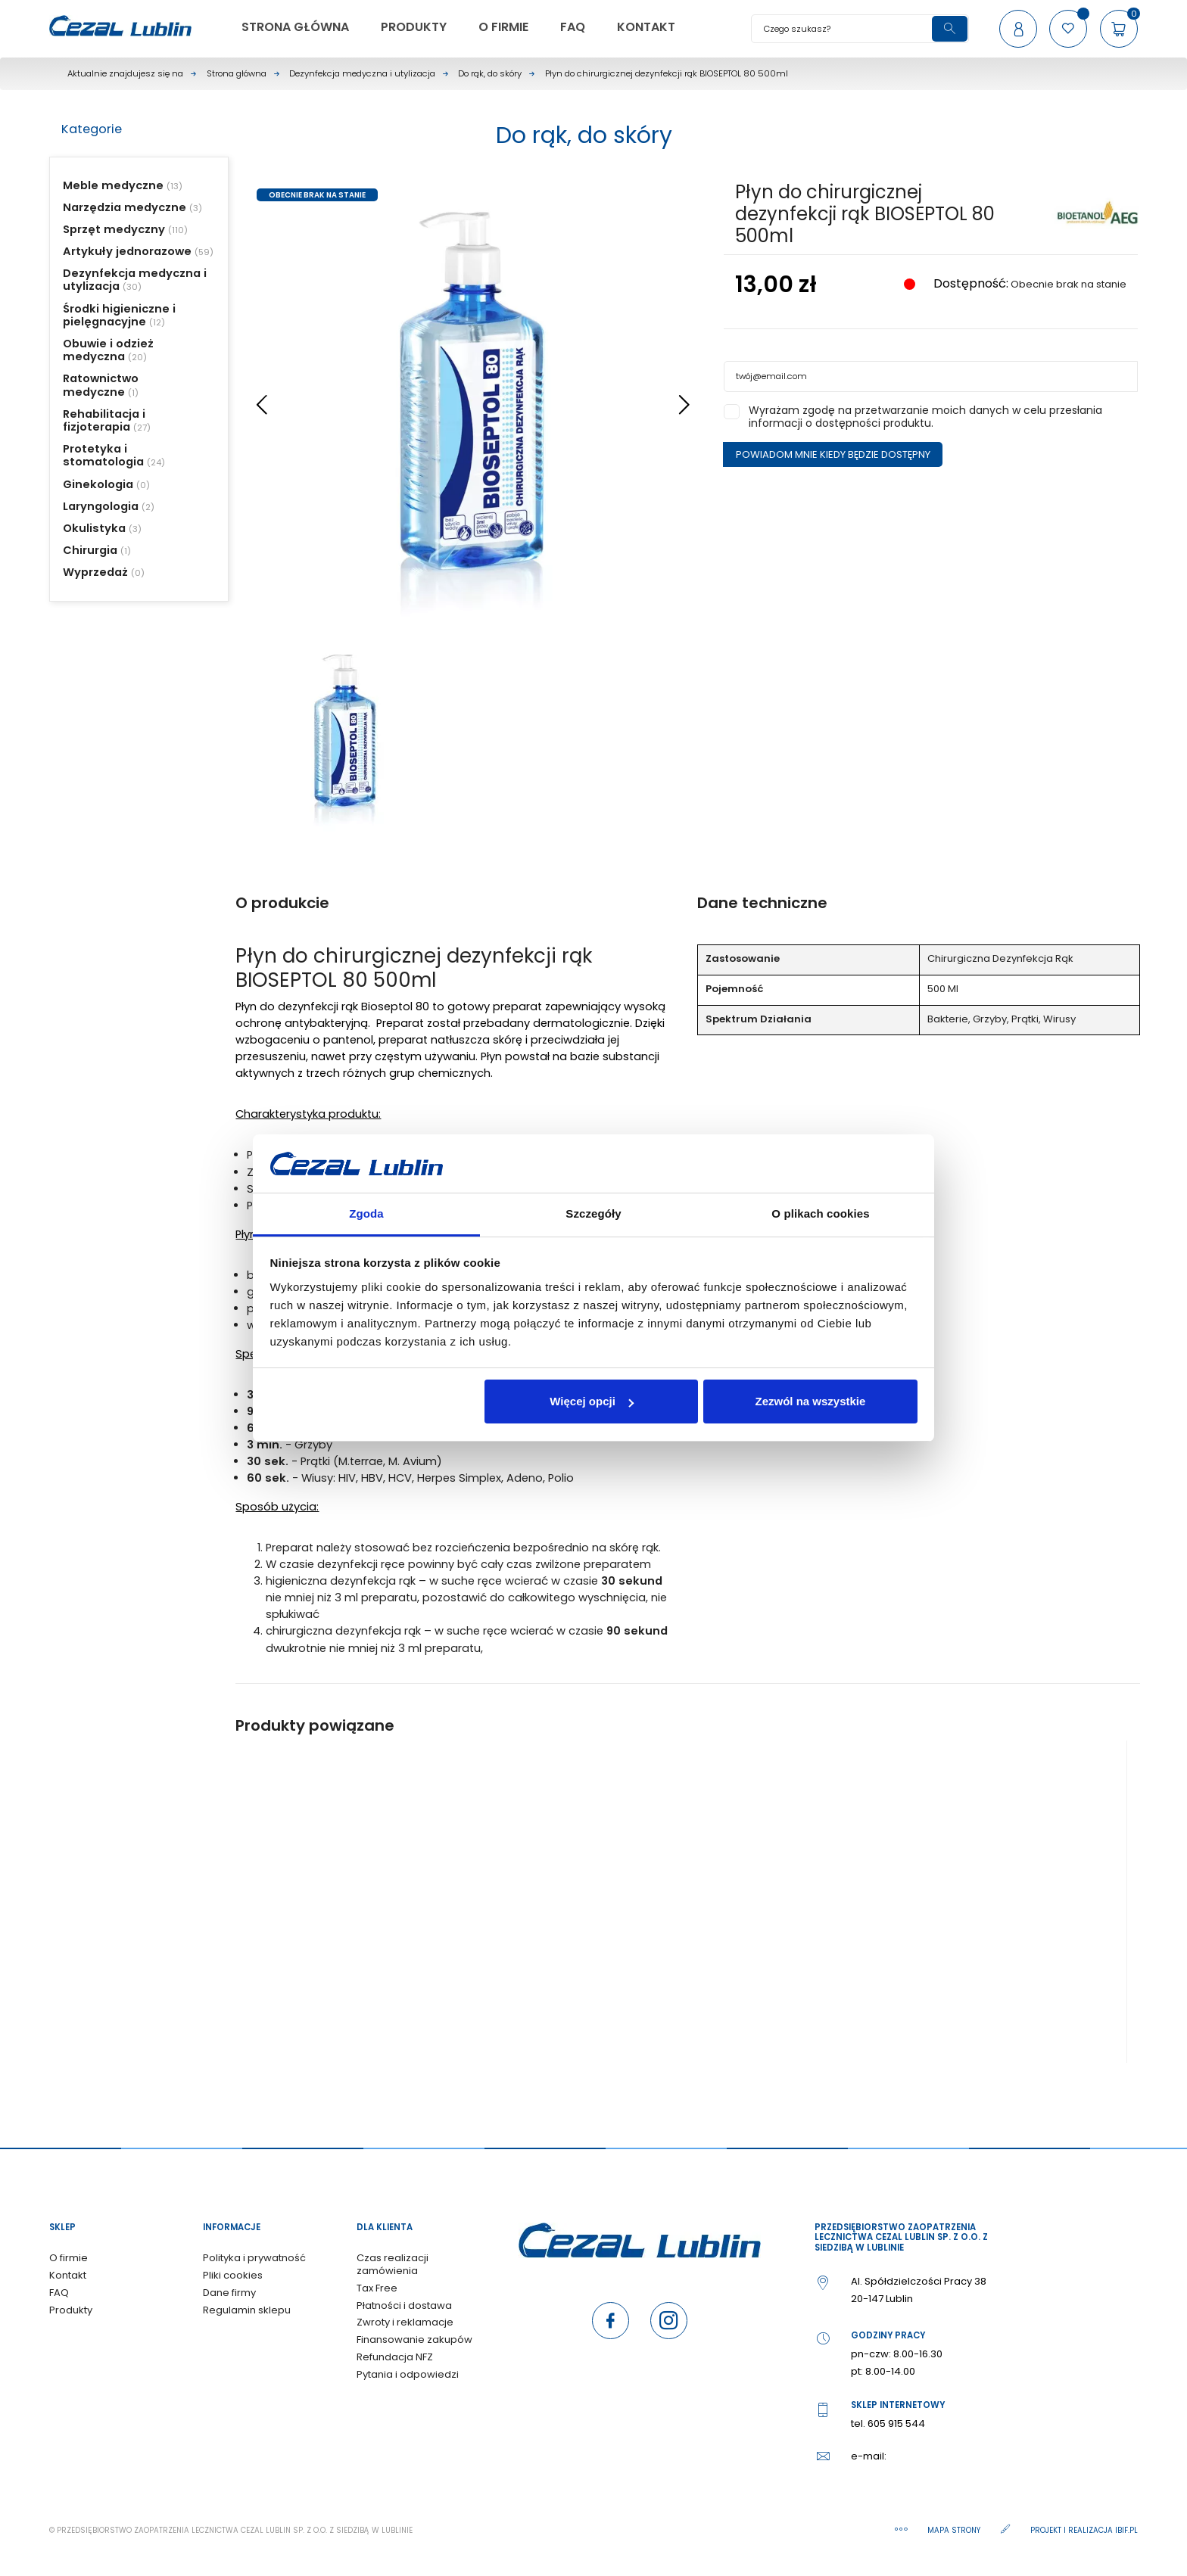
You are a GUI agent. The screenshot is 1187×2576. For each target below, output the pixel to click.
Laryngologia (101, 506)
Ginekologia (98, 484)
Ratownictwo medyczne (101, 385)
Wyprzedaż (95, 572)
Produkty (70, 2310)
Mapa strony (955, 2530)
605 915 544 (896, 2423)
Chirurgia (90, 550)
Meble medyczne (113, 185)
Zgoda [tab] (366, 1213)
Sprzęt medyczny (114, 229)
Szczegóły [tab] (593, 1213)
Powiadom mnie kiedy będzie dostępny (833, 454)
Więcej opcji (592, 1401)
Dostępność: (969, 284)
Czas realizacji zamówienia (392, 2264)
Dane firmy (229, 2292)
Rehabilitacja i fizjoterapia (104, 420)
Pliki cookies (233, 2275)
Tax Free (377, 2288)
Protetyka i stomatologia (103, 455)
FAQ (59, 2292)
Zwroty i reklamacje (405, 2322)
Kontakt (67, 2275)
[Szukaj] (860, 28)
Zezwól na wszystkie (810, 1401)
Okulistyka (94, 528)
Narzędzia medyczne (124, 207)
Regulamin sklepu (247, 2310)
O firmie (68, 2258)
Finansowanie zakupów (414, 2339)
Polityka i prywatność (254, 2258)
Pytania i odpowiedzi (408, 2374)
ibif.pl (1126, 2530)
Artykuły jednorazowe (127, 251)
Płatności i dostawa (404, 2305)
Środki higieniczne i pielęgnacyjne (119, 315)
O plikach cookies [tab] (820, 1213)
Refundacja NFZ (395, 2357)
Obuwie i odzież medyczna (108, 350)
